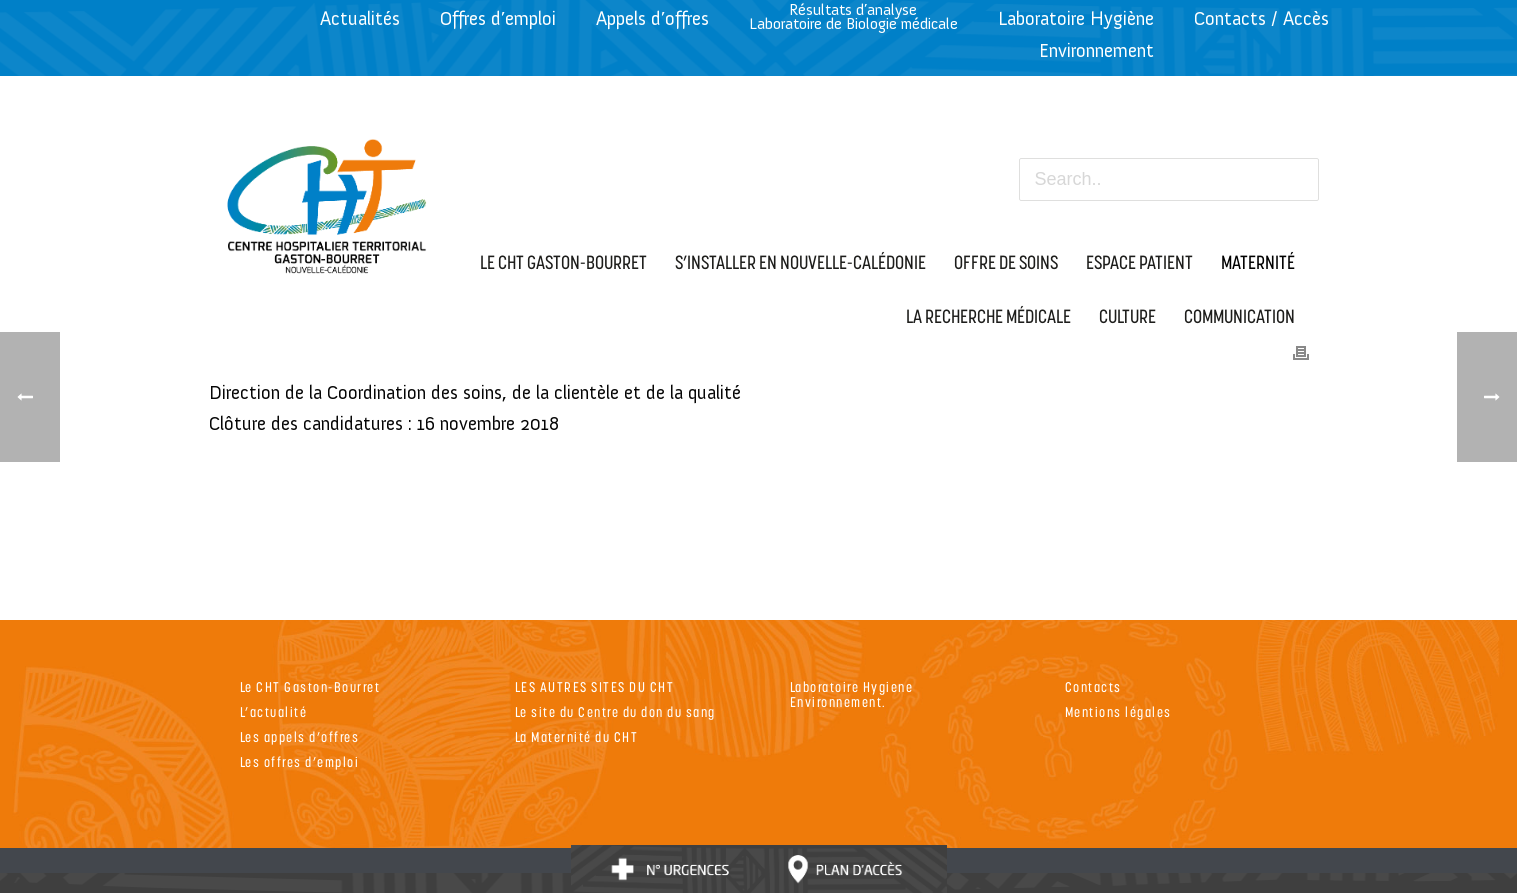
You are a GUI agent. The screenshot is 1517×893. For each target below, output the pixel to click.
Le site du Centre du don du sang (615, 711)
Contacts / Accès (1261, 18)
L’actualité (274, 711)
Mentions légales (1118, 711)
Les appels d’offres (300, 736)
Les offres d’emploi (300, 761)
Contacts (1093, 686)
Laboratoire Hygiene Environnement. (852, 694)
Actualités (360, 18)
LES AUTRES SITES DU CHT (595, 686)
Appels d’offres (652, 18)
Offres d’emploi (498, 18)
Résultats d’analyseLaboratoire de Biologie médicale (853, 16)
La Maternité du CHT (577, 736)
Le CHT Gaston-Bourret (310, 686)
